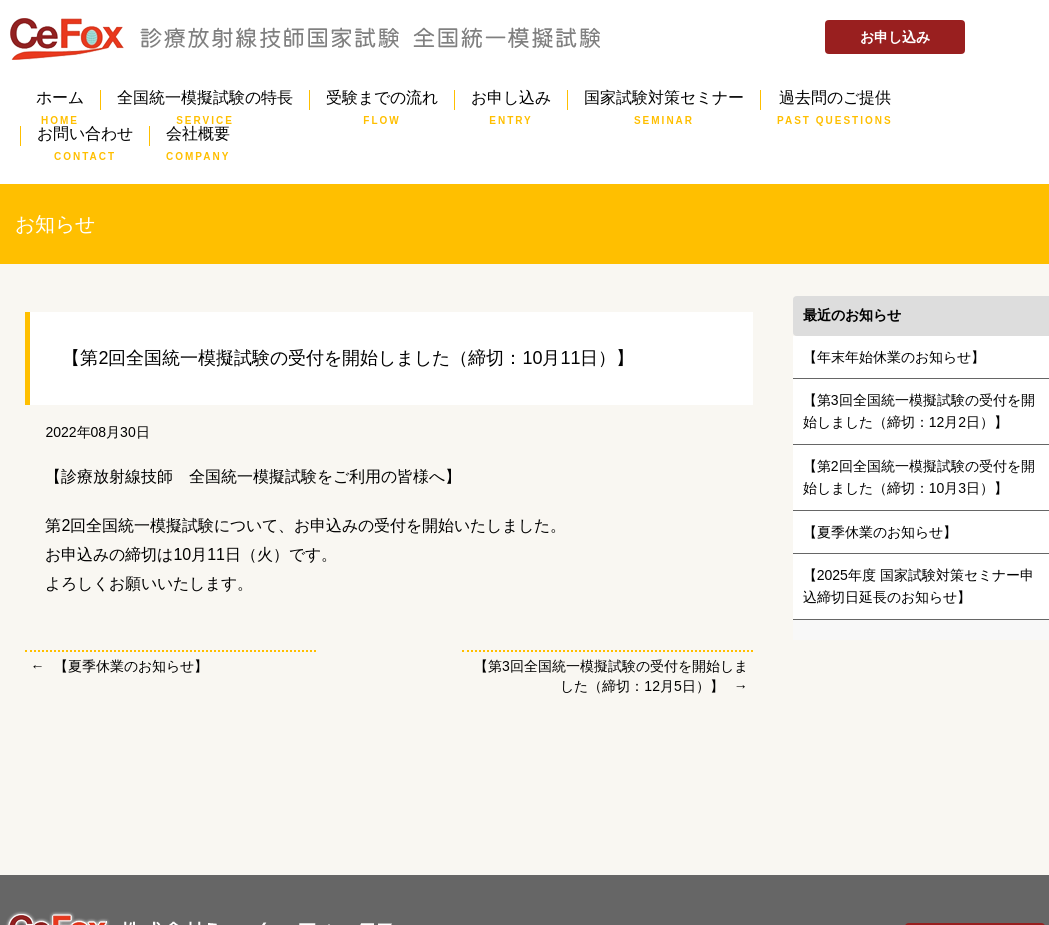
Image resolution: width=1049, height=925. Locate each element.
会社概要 (198, 136)
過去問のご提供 (835, 100)
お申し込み (895, 37)
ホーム (60, 100)
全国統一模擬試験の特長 (205, 100)
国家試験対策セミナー (664, 100)
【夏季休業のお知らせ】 (131, 666)
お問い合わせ (85, 136)
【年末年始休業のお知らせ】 (894, 357)
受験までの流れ (382, 100)
